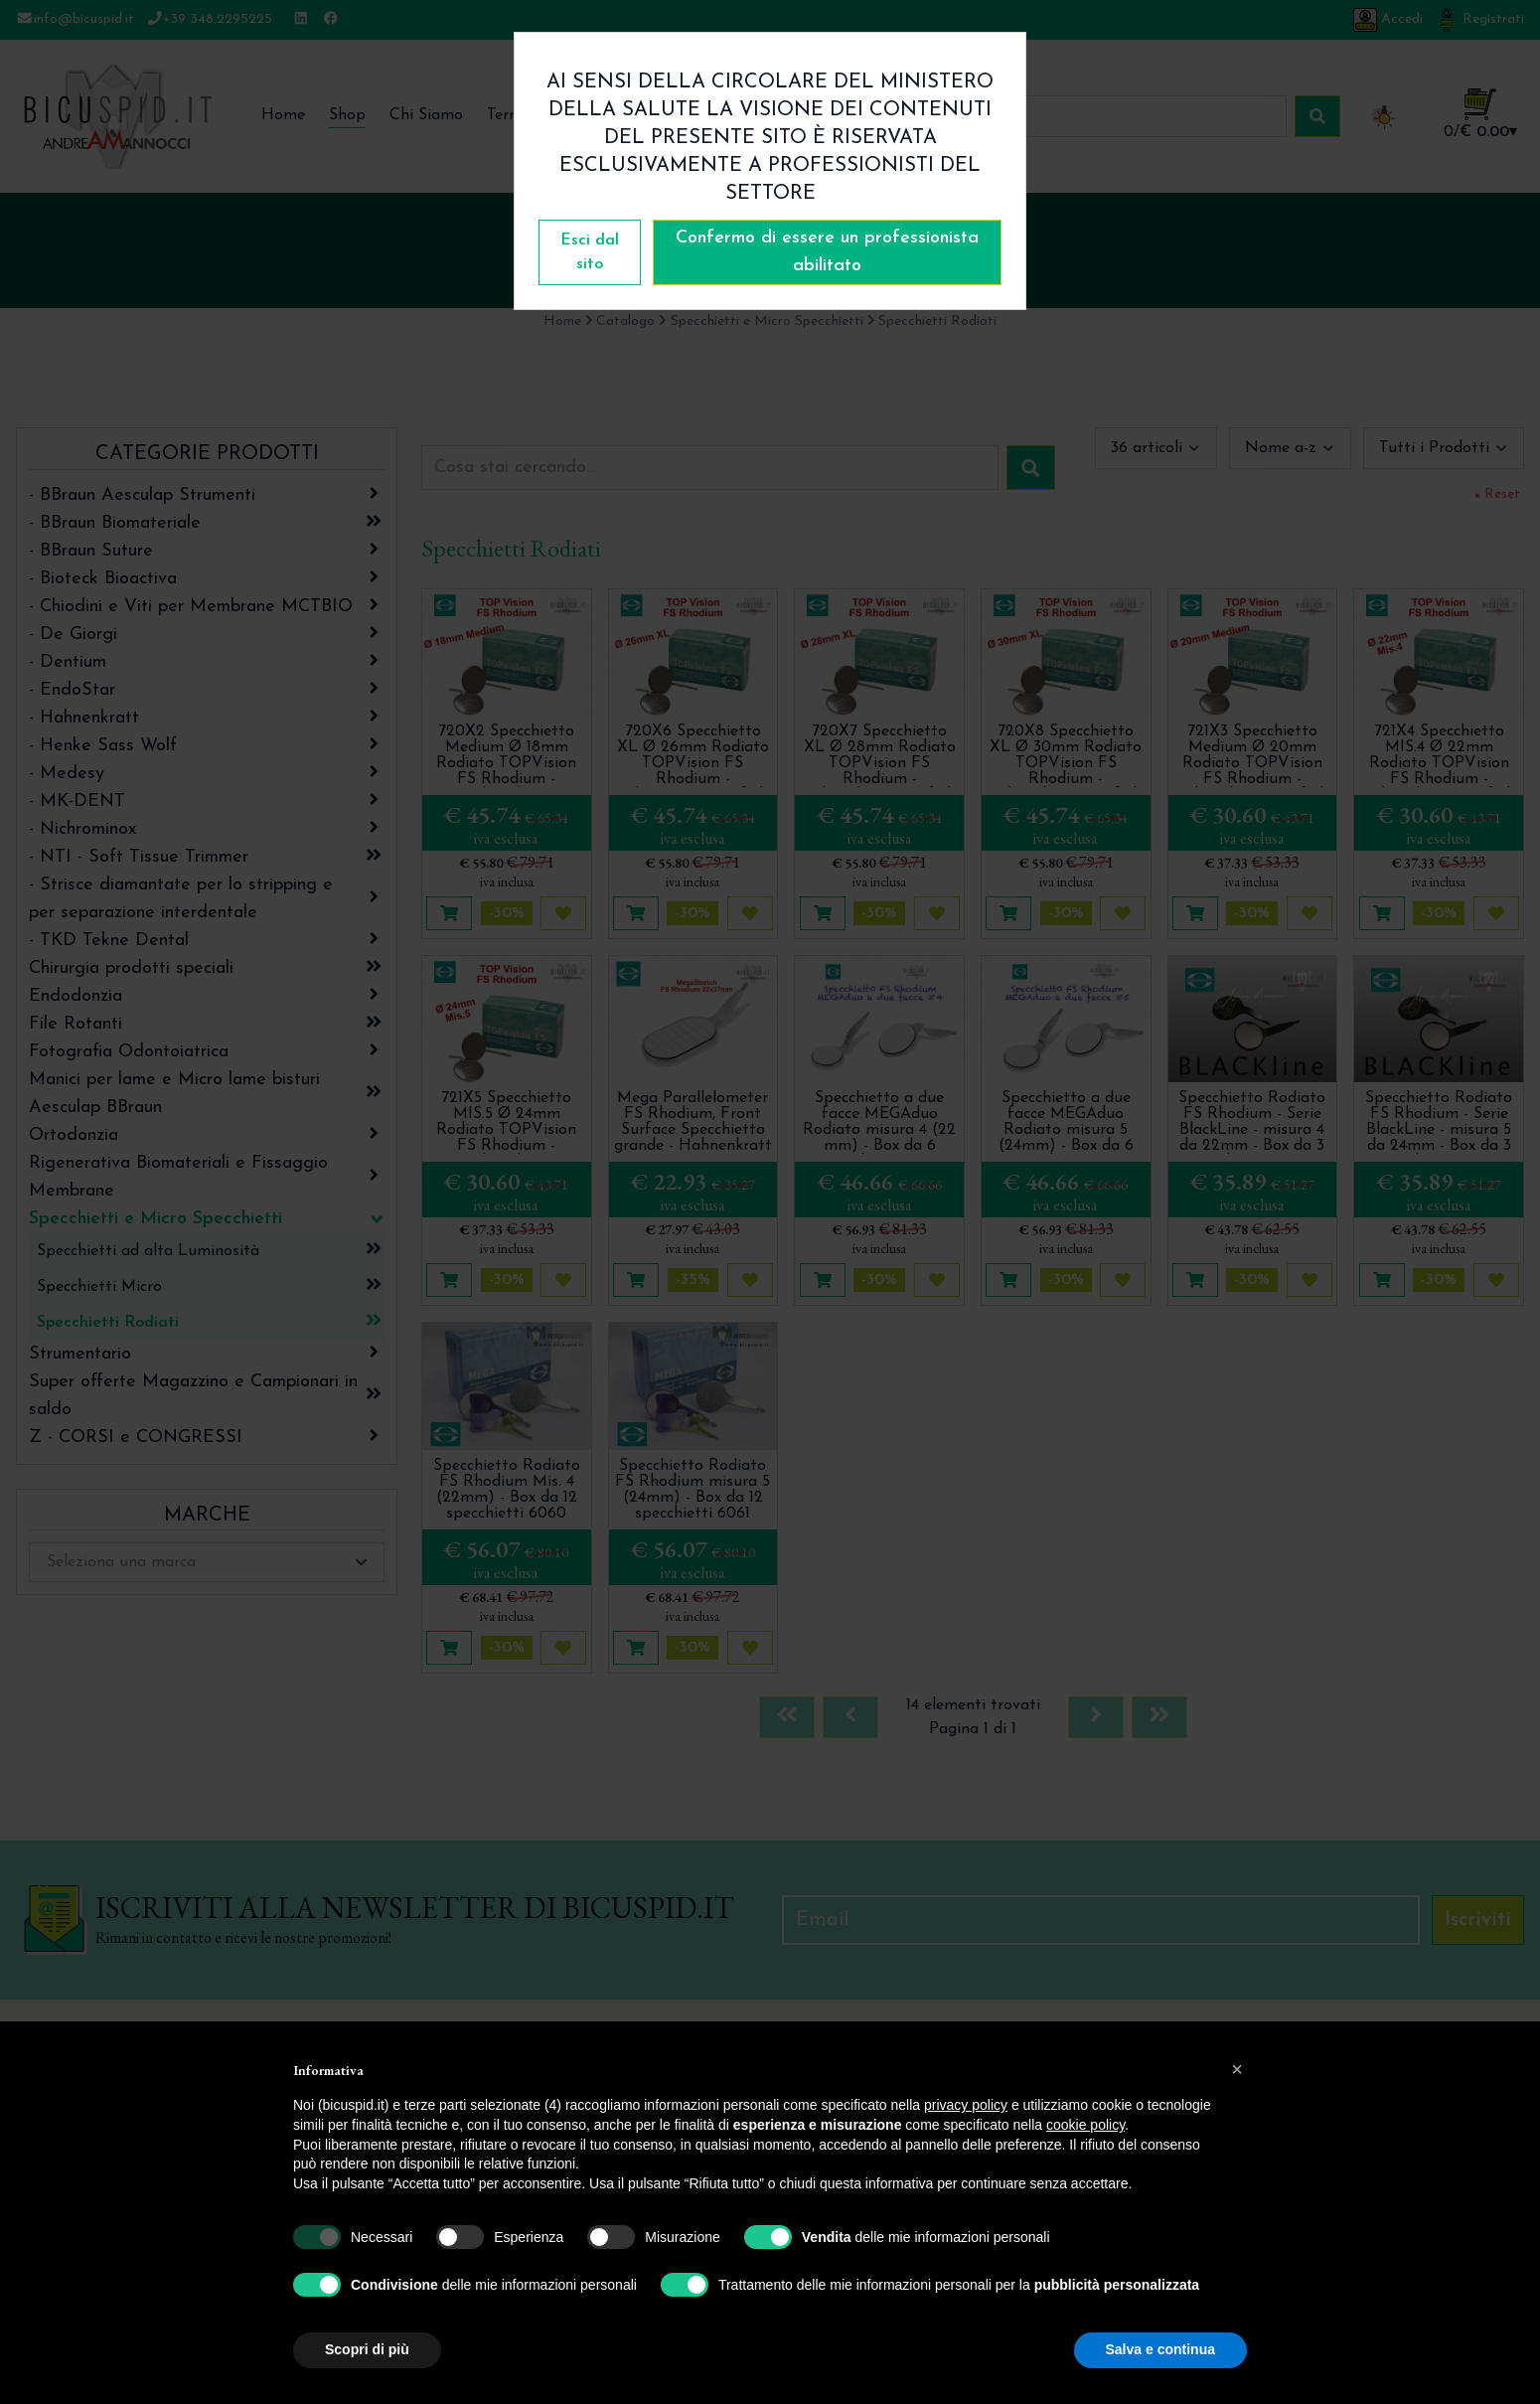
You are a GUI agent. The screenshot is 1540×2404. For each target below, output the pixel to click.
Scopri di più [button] (367, 2349)
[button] (1237, 2069)
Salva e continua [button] (1160, 2349)
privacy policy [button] (965, 2105)
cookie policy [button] (1085, 2125)
